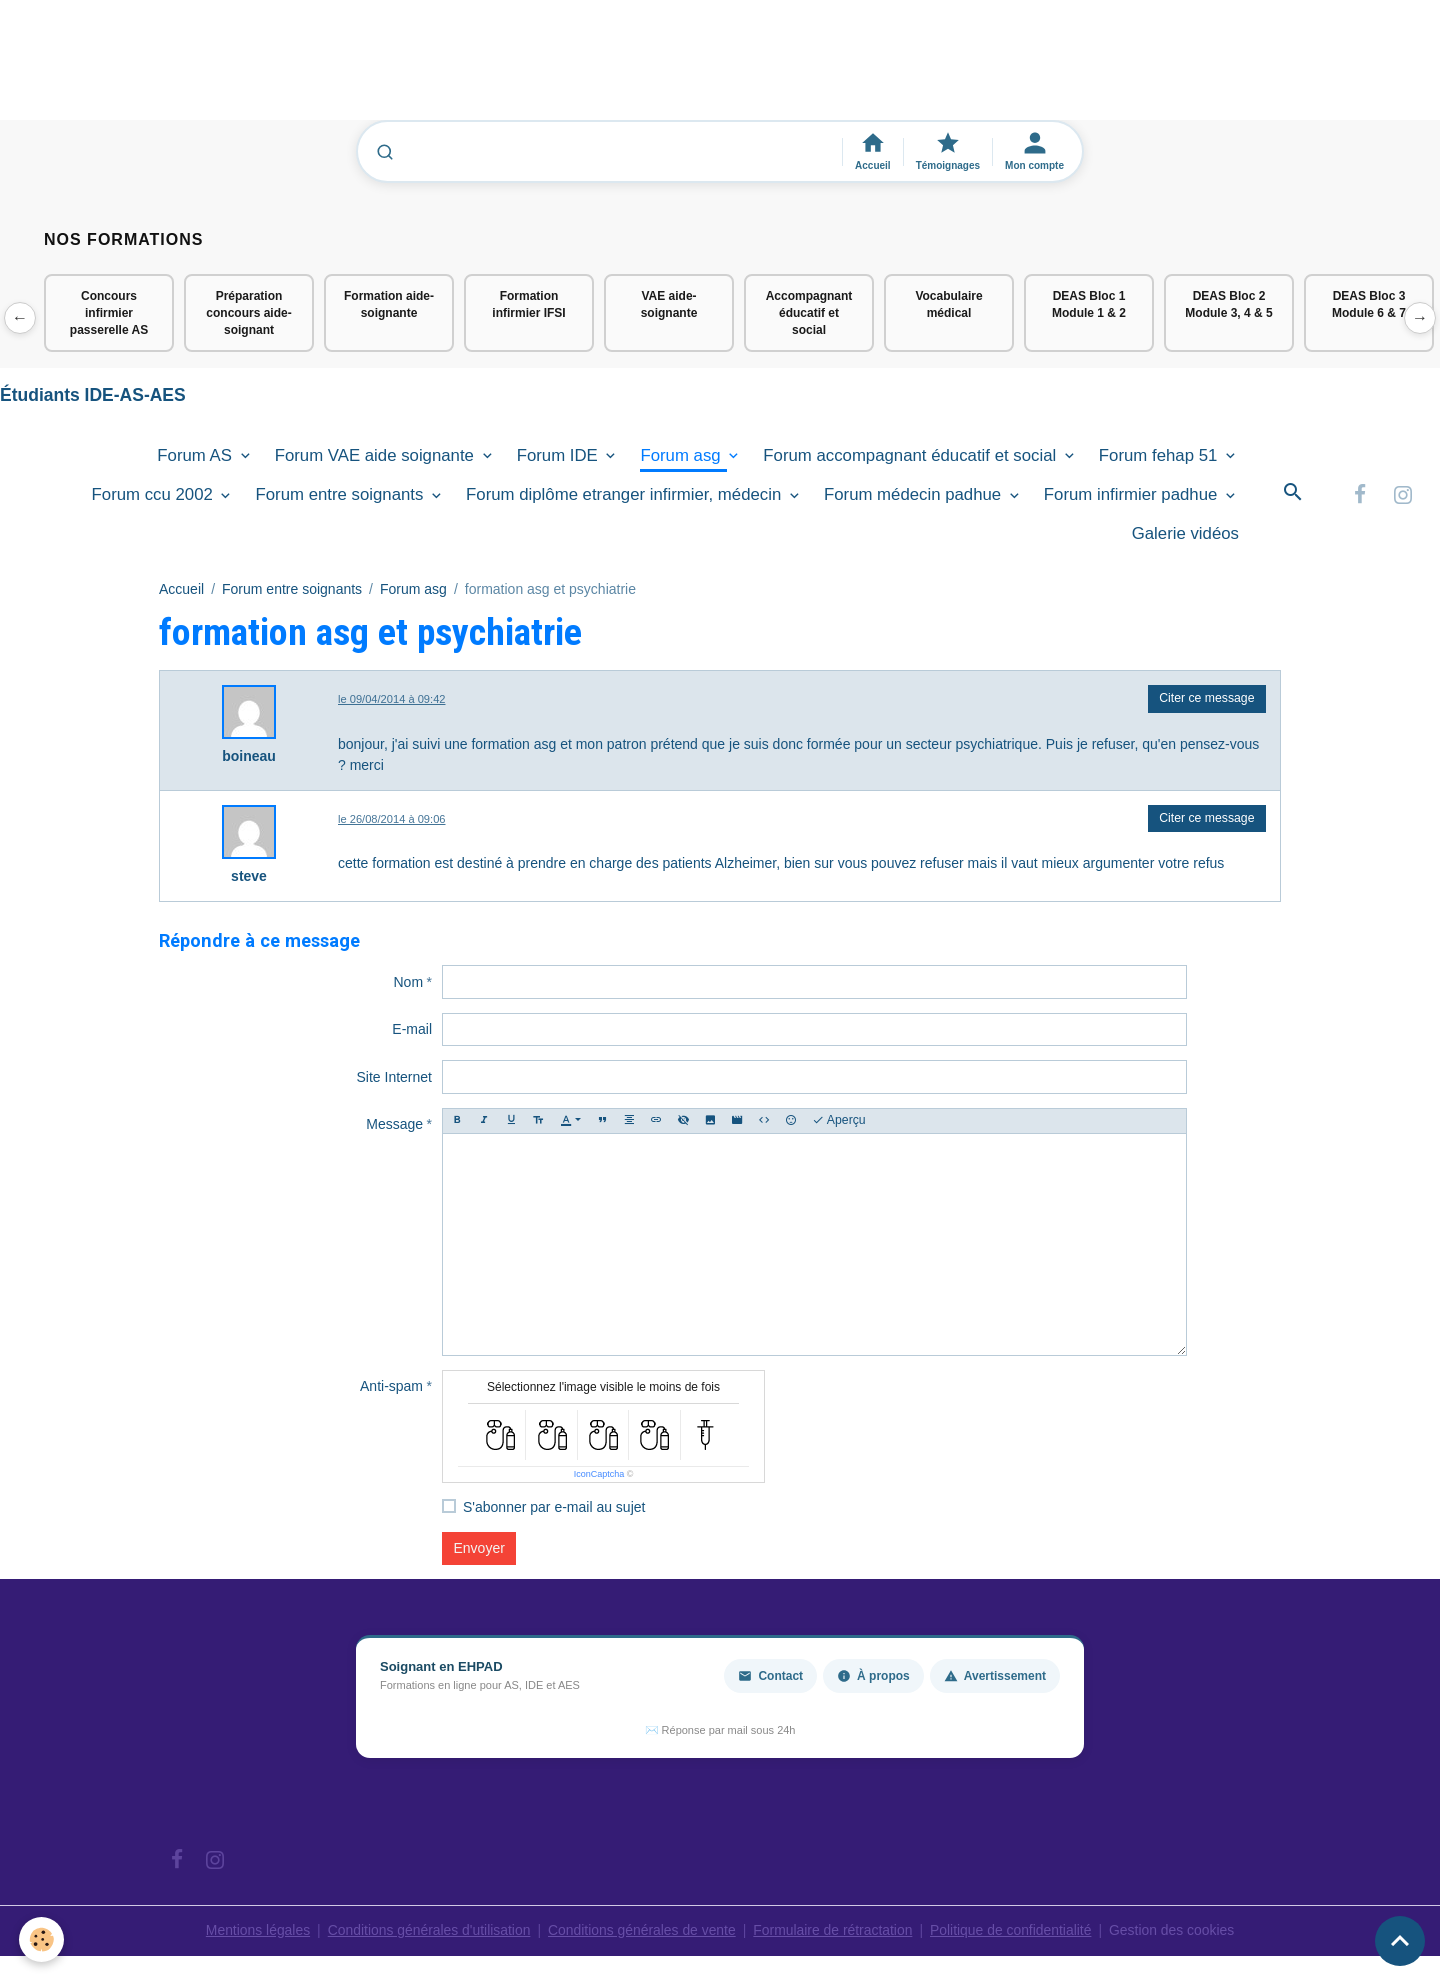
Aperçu (839, 1121)
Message (394, 1125)
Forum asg (682, 456)
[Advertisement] (364, 69)
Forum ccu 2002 (155, 495)
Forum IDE (560, 456)
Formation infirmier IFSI (528, 304)
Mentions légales (254, 1931)
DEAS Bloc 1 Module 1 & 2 (1089, 304)
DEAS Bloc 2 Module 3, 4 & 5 (1228, 304)
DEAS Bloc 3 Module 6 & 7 (1369, 304)
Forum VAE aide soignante (377, 456)
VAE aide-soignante (669, 304)
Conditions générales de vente (641, 1931)
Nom (408, 982)
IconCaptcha (599, 1475)
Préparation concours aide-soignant (248, 313)
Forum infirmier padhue (1133, 495)
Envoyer (479, 1549)
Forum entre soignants (341, 495)
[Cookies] (42, 1939)
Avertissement (995, 1677)
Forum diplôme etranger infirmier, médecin (626, 495)
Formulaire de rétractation (834, 1931)
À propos (873, 1677)
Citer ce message (1206, 699)
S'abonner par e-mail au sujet (554, 1508)
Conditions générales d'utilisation (427, 1931)
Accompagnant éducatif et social (809, 313)
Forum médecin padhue (915, 495)
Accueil (181, 590)
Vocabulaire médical (948, 304)
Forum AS (196, 456)
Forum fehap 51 (1160, 456)
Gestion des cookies (1175, 1931)
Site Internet (395, 1077)
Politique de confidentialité (1012, 1931)
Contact (770, 1677)
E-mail (412, 1030)
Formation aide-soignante (389, 304)
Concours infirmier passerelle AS (109, 313)
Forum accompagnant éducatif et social (912, 456)
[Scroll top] (1400, 1941)
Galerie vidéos (1185, 534)
